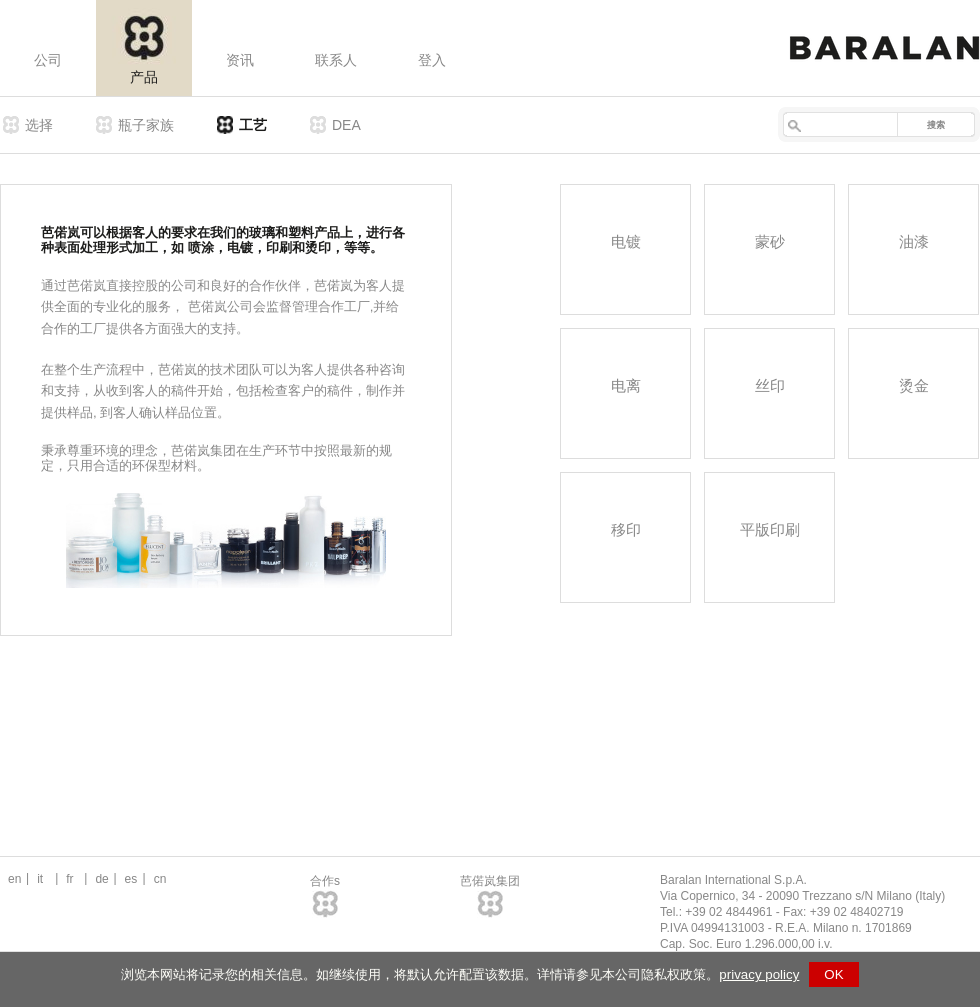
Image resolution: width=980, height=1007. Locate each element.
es (131, 879)
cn (160, 879)
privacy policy (759, 974)
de (101, 879)
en (14, 879)
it (40, 879)
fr (69, 879)
